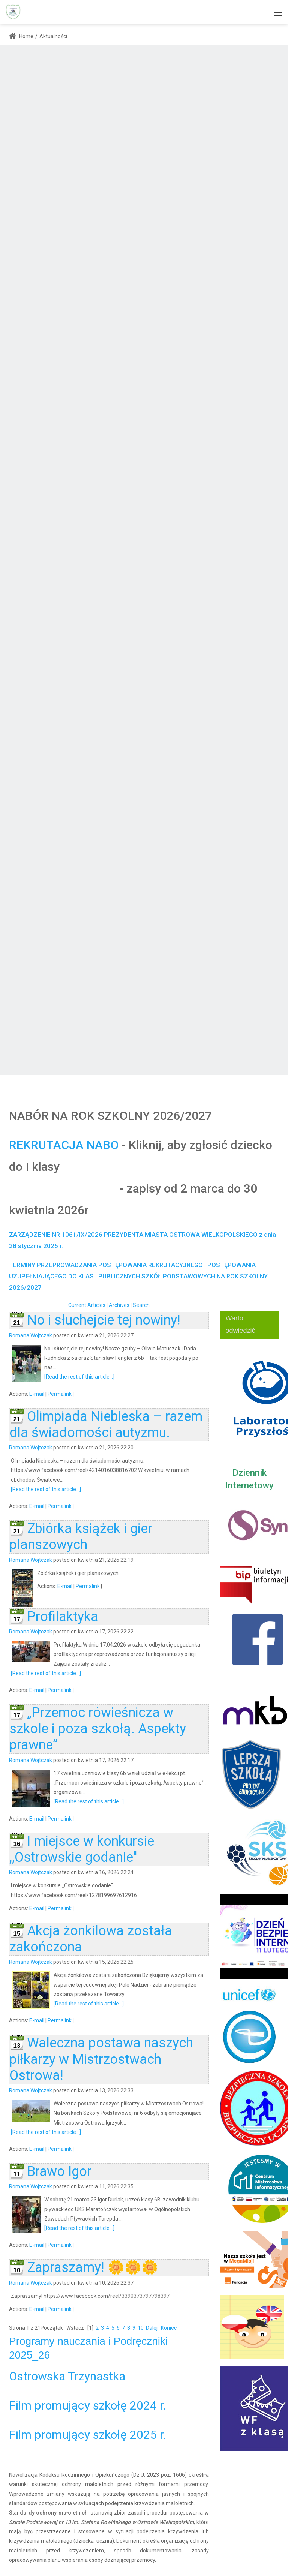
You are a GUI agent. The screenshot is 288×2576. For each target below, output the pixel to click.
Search (141, 1305)
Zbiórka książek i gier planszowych (80, 1536)
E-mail (36, 1394)
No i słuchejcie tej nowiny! (103, 1320)
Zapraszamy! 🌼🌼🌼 (92, 2267)
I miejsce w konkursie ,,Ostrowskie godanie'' (81, 1849)
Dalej (152, 2328)
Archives (119, 1305)
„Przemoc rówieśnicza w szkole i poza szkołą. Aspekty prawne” (97, 1729)
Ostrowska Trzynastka (67, 2376)
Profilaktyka (62, 1616)
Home (21, 36)
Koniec (169, 2328)
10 (141, 2328)
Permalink (60, 1394)
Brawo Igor (59, 2171)
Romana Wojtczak (30, 1335)
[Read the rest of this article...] (79, 1377)
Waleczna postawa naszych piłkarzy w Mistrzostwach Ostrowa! (101, 2059)
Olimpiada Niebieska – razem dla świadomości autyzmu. (105, 1424)
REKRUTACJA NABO (64, 1145)
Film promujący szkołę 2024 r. (87, 2405)
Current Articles (86, 1305)
